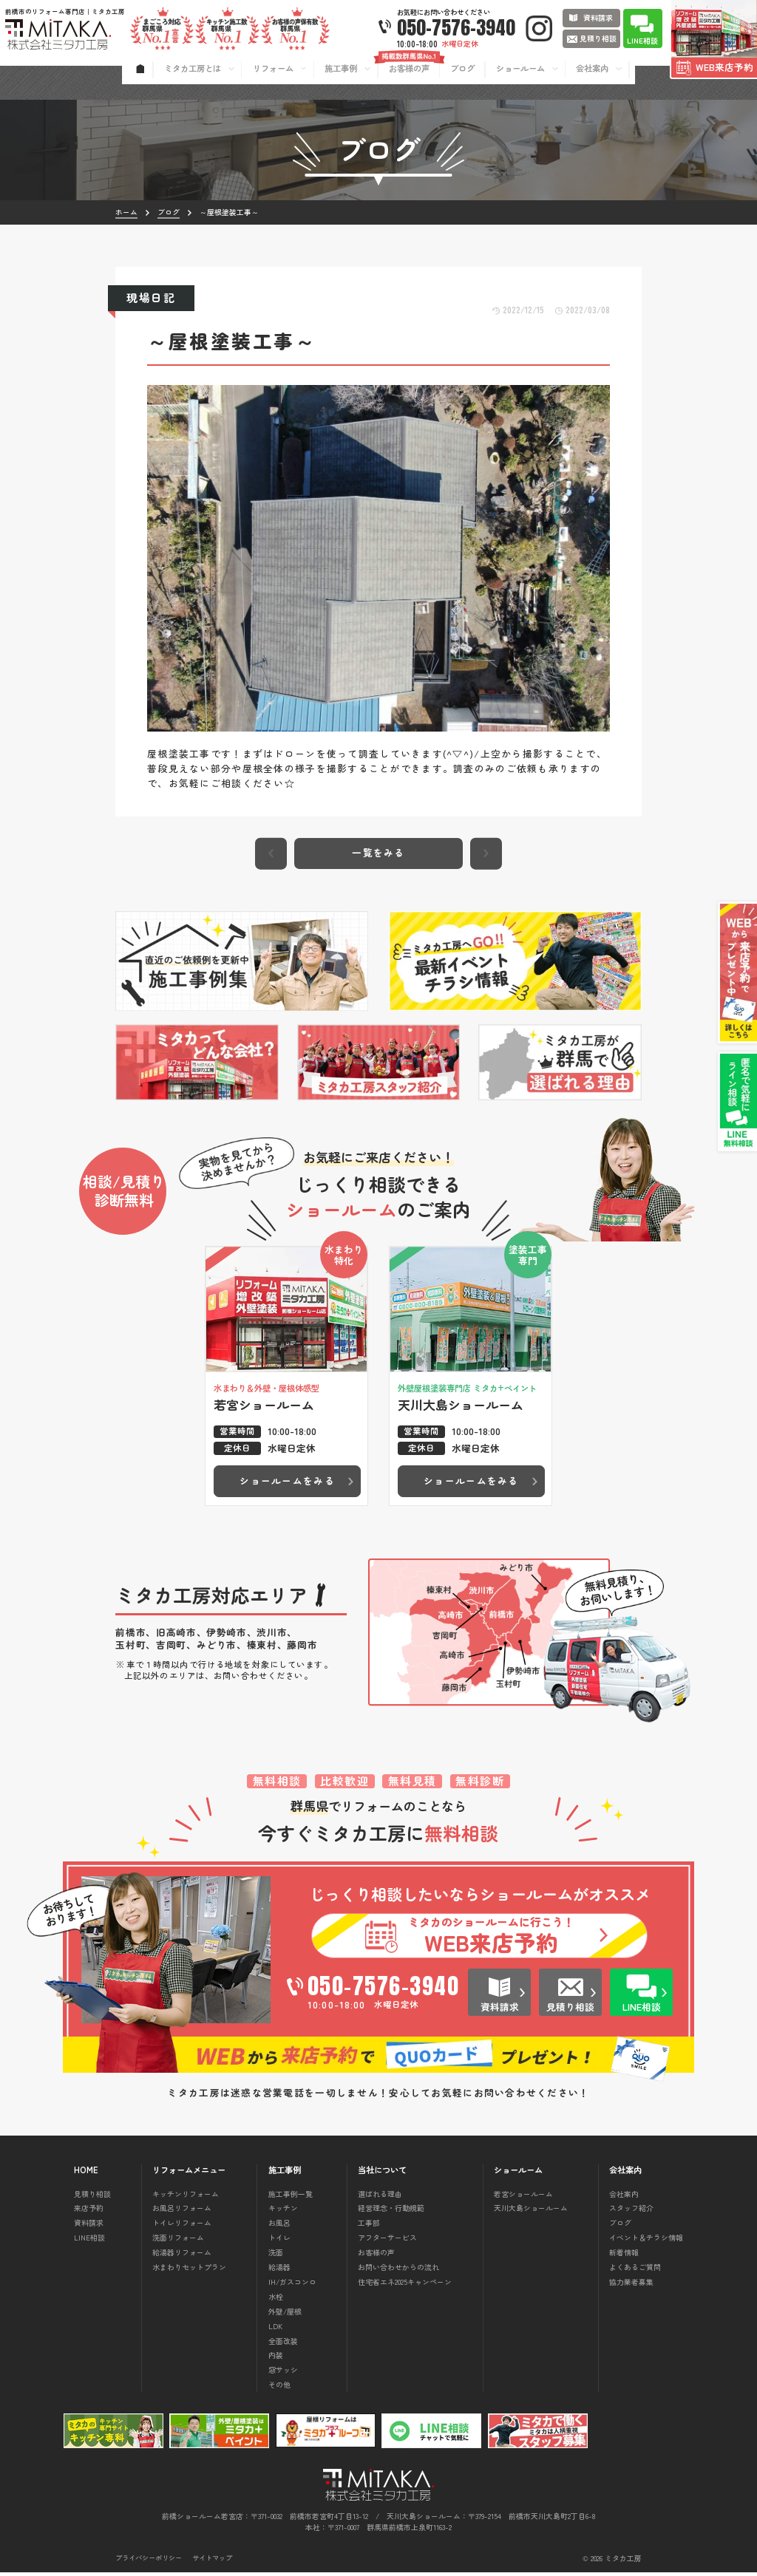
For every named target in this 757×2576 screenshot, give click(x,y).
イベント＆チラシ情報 (646, 2240)
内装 (275, 2358)
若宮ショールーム (523, 2197)
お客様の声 (376, 2255)
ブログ (620, 2226)
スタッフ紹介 (631, 2211)
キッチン (283, 2211)
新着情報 (624, 2255)
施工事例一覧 (290, 2197)
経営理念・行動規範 (391, 2211)
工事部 (369, 2226)
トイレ (279, 2240)
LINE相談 (89, 2240)
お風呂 (279, 2226)
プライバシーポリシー (148, 2561)
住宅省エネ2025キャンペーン (405, 2285)
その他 (279, 2387)
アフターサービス (387, 2240)
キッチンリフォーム (185, 2197)
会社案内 (624, 2197)
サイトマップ (212, 2561)
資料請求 (88, 2226)
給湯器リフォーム (181, 2255)
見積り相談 (92, 2197)
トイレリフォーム (181, 2226)
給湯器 (279, 2270)
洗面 (275, 2255)
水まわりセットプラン (189, 2270)
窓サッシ (283, 2373)
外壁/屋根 (285, 2314)
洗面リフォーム (178, 2240)
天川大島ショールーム (531, 2211)
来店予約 (88, 2211)
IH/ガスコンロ (292, 2285)
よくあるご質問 (635, 2270)
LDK (275, 2329)
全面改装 (283, 2343)
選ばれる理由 (380, 2197)
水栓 (275, 2300)
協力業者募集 (631, 2285)
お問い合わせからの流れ (398, 2270)
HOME (86, 2173)
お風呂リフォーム (181, 2211)
